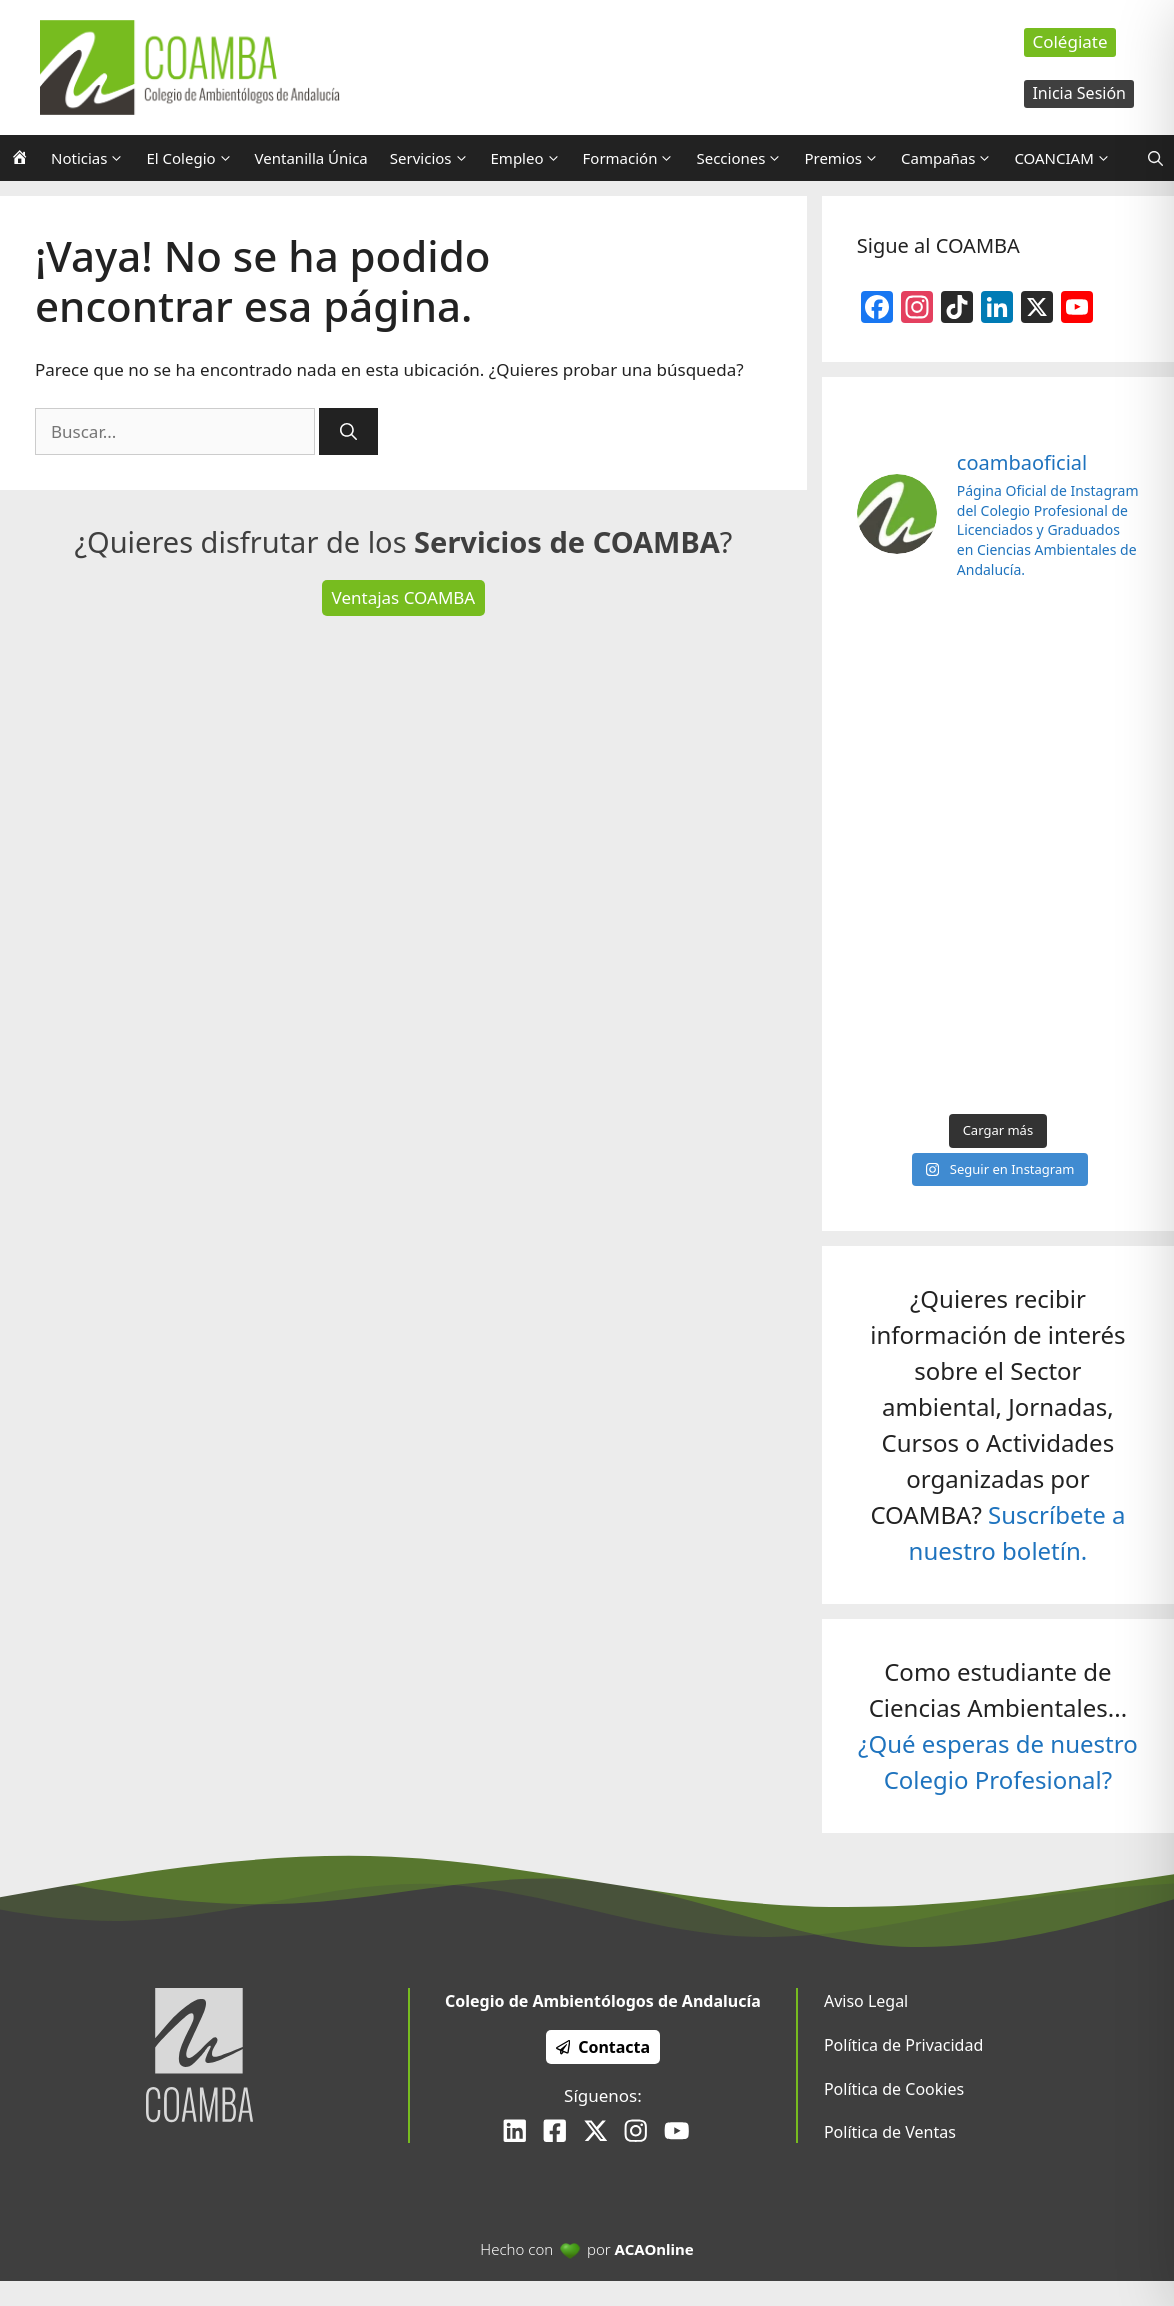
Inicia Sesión (1079, 93)
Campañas (952, 158)
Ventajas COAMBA (404, 597)
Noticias (93, 158)
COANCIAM (1067, 158)
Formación (634, 158)
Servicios (435, 158)
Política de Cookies (894, 2089)
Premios (847, 158)
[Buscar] (348, 432)
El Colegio (194, 158)
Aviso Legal (866, 2001)
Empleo (531, 158)
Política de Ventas (890, 2132)
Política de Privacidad (903, 2045)
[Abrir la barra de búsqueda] (1155, 158)
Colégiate (1069, 41)
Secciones (744, 158)
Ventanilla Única (311, 158)
